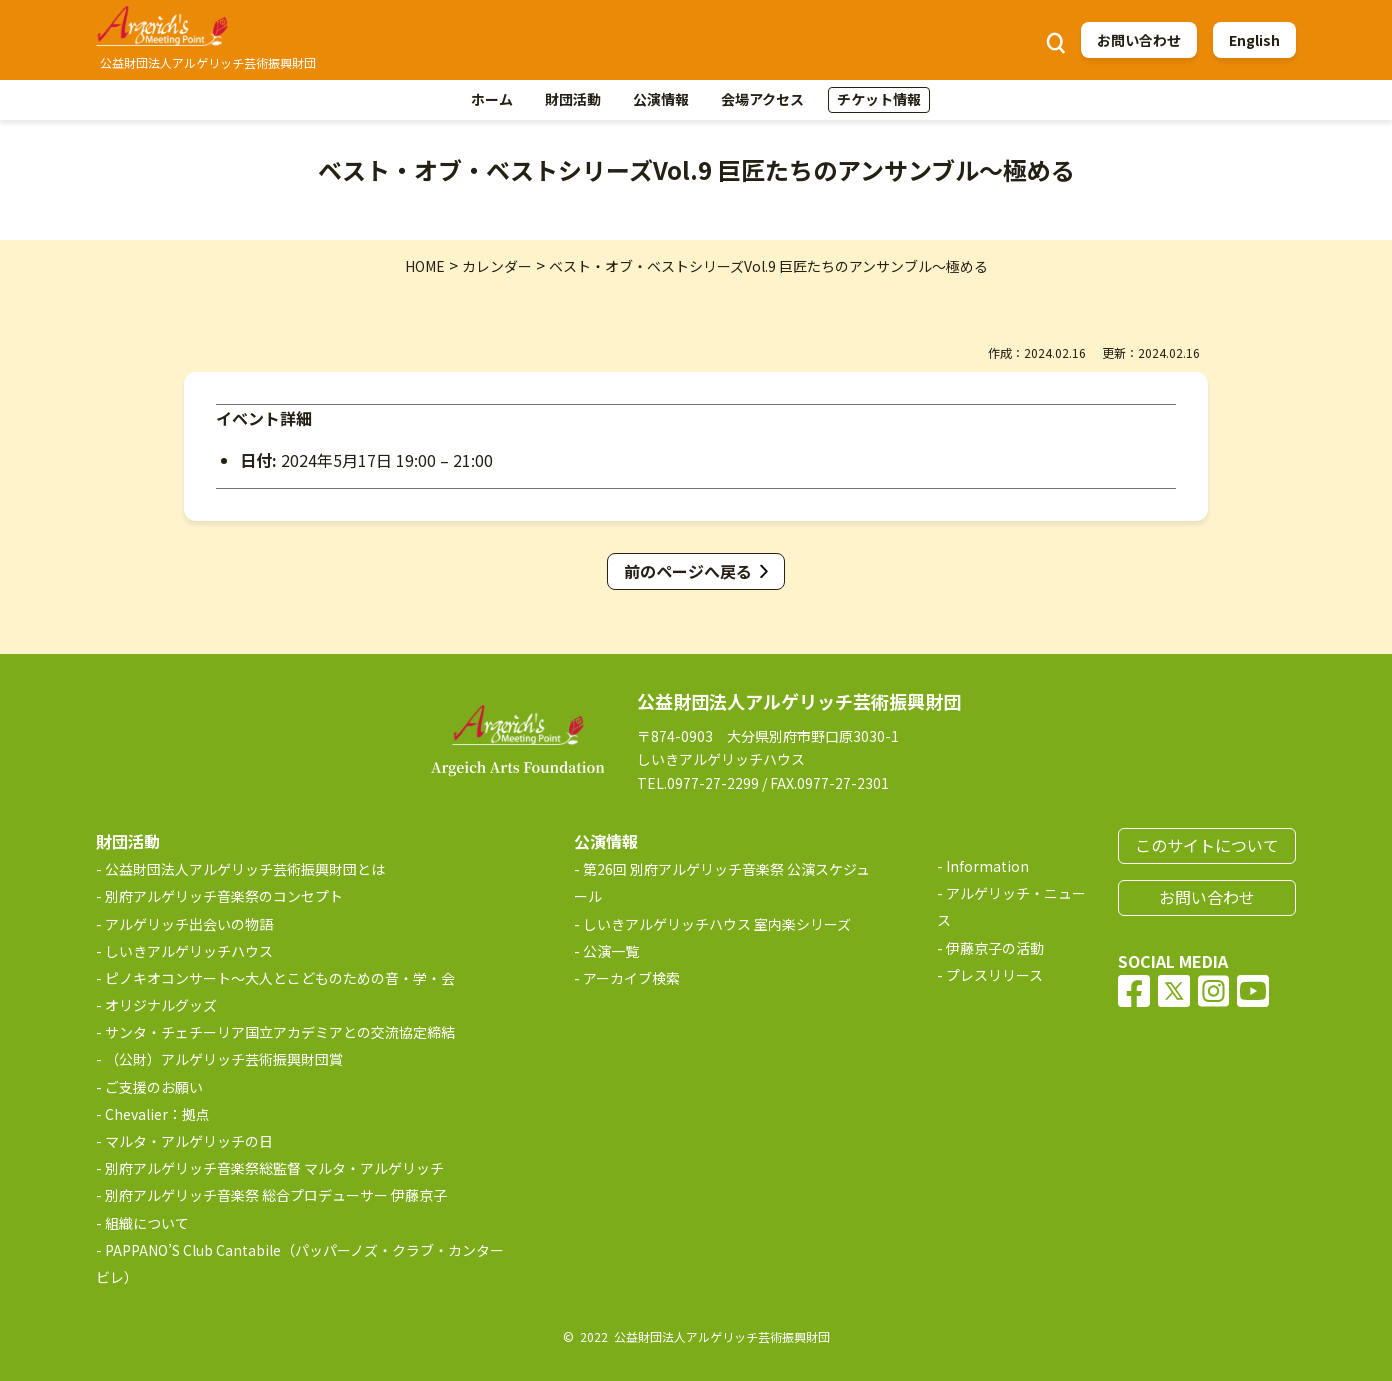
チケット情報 (879, 99)
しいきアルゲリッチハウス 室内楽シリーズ (717, 924)
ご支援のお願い (154, 1087)
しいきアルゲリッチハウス (189, 951)
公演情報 (661, 99)
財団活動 (573, 99)
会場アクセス (762, 99)
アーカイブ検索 (631, 978)
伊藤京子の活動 (995, 948)
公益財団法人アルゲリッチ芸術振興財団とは (245, 869)
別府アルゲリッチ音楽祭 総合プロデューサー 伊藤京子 (276, 1195)
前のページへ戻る (688, 571)
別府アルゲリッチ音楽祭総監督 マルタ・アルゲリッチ (274, 1168)
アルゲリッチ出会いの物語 (189, 924)
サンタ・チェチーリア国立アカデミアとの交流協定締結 (280, 1032)
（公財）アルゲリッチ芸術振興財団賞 (224, 1059)
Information (987, 866)
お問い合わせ (1139, 40)
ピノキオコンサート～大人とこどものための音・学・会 (280, 978)
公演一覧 (611, 951)
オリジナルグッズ (161, 1005)
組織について (147, 1223)
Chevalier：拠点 (157, 1114)
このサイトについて (1207, 845)
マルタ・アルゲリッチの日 (189, 1141)
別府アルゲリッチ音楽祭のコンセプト (224, 896)
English (1254, 40)
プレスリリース (994, 975)
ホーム (492, 99)
